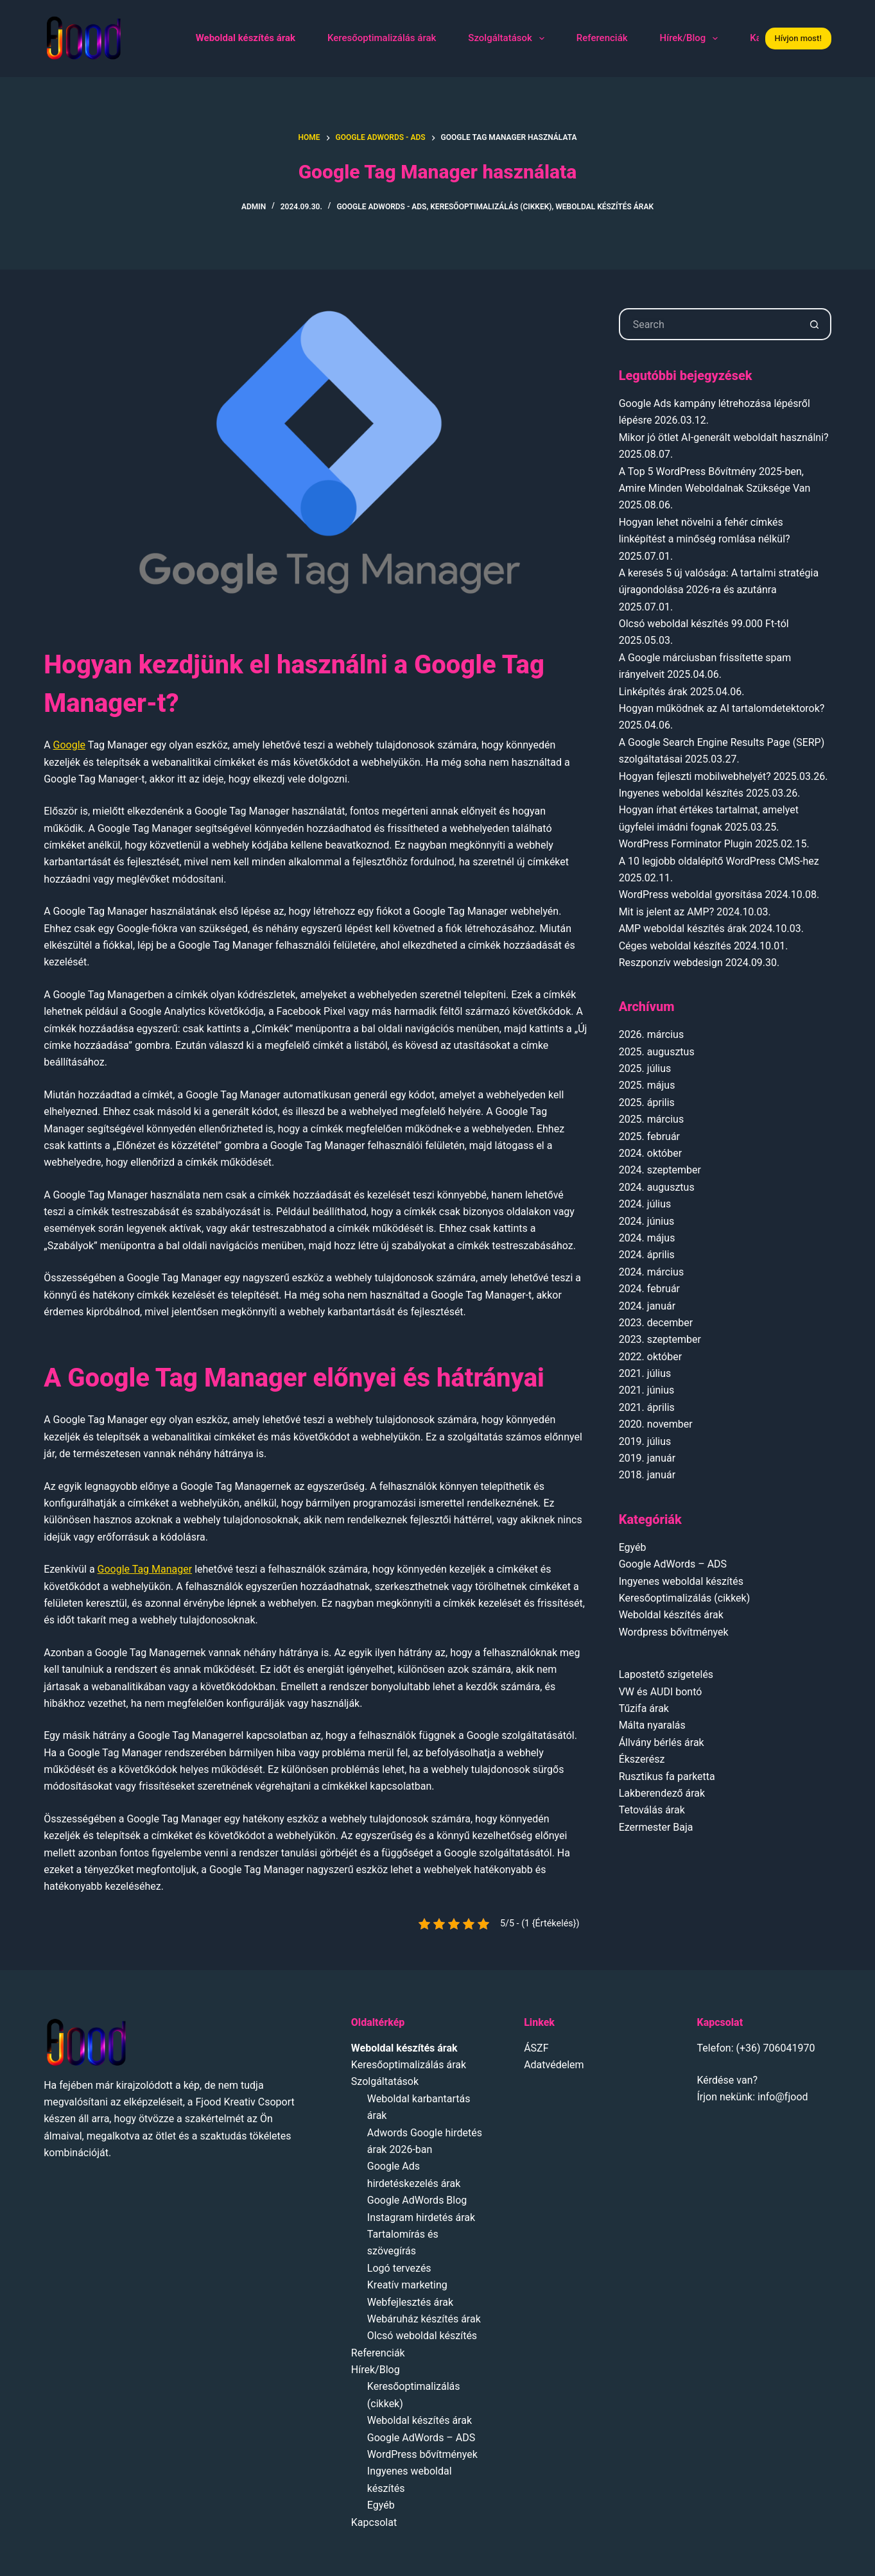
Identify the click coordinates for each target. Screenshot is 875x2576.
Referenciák (602, 38)
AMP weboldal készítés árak (683, 928)
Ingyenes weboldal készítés (681, 793)
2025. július (645, 1068)
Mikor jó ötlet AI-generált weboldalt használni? (724, 437)
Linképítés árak (653, 692)
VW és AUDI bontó (660, 1692)
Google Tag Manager (145, 1569)
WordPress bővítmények (422, 2454)
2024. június (647, 1221)
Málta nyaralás (652, 1725)
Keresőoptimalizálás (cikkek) (490, 206)
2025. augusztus (657, 1052)
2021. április (647, 1407)
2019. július (645, 1441)
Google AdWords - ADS (381, 206)
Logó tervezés (399, 2268)
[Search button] (815, 324)
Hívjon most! (798, 38)
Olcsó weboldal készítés (422, 2336)
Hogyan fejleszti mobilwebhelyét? (695, 776)
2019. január (647, 1458)
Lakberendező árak (662, 1793)
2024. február (649, 1289)
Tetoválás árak (652, 1810)
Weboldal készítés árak (604, 206)
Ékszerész (642, 1759)
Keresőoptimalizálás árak (381, 38)
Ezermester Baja (656, 1827)
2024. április (647, 1255)
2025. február (649, 1136)
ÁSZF (536, 2048)
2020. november (656, 1424)
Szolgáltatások (508, 38)
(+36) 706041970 (775, 2048)
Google (69, 745)
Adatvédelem (554, 2065)
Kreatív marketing (407, 2285)
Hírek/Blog (691, 38)
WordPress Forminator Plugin (686, 844)
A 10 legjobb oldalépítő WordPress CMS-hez (719, 861)
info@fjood (783, 2097)
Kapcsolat (374, 2522)
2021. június (647, 1390)
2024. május (647, 1238)
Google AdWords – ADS (673, 1564)
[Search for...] (709, 324)
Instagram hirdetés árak (421, 2217)
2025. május (647, 1085)
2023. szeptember (660, 1339)
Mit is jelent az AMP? (667, 912)
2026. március (651, 1034)
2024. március (651, 1272)
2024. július (645, 1204)
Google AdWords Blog (417, 2200)
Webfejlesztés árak (410, 2302)
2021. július (645, 1373)
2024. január (647, 1306)
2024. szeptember (660, 1170)
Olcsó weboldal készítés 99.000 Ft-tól (704, 624)
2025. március (651, 1119)
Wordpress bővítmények (674, 1632)
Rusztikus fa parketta (667, 1776)
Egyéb (632, 1547)
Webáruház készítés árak (424, 2319)
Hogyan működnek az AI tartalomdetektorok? (722, 708)
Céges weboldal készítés (675, 946)
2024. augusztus (657, 1187)
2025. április (647, 1102)
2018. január (647, 1475)
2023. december (656, 1323)
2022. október (650, 1357)
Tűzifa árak (644, 1708)
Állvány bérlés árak (661, 1742)
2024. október (650, 1153)
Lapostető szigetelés (666, 1674)
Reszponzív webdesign (671, 962)
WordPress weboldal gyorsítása (691, 894)
